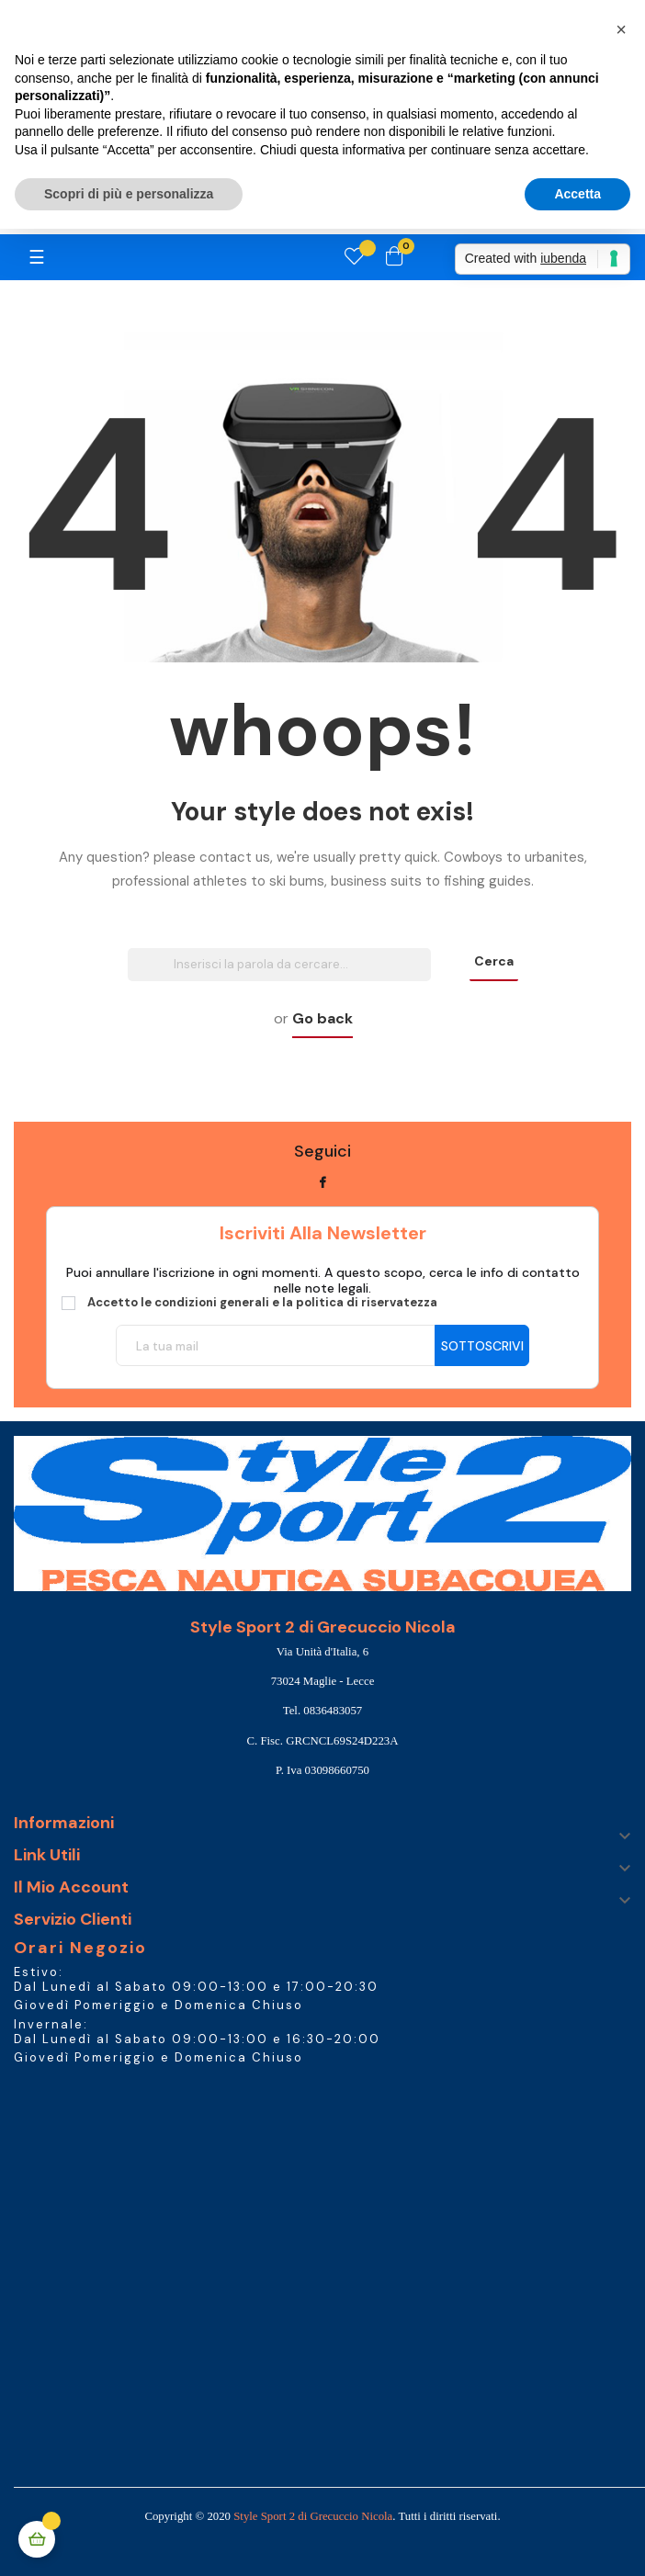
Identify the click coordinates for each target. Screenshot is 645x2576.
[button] (621, 29)
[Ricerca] (279, 964)
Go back (322, 1018)
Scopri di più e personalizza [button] (128, 193)
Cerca (494, 961)
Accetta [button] (577, 193)
